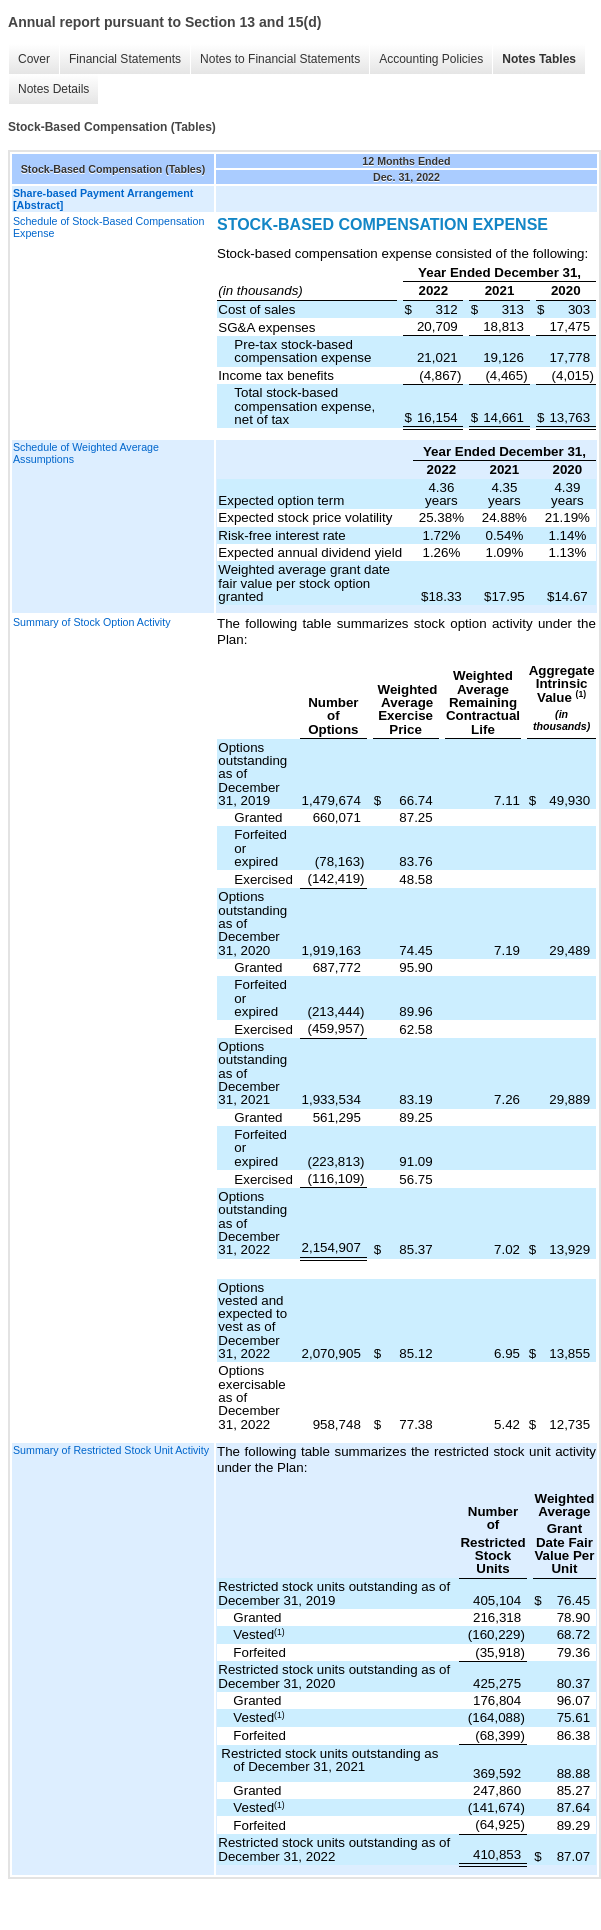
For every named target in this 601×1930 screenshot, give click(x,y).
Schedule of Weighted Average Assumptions (86, 453)
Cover (34, 59)
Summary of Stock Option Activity (92, 622)
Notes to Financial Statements (280, 59)
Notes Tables (539, 59)
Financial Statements (125, 59)
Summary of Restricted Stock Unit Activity (111, 1450)
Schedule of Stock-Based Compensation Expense (108, 227)
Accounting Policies (431, 59)
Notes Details (53, 89)
